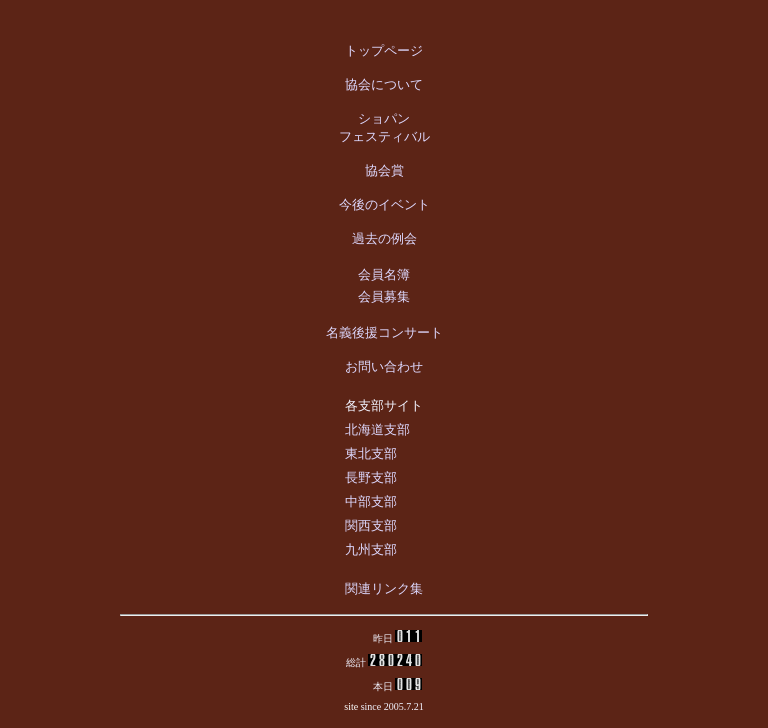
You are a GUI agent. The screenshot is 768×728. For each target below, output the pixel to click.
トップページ (384, 50)
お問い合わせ (384, 366)
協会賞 (384, 170)
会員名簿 (384, 274)
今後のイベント (384, 204)
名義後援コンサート (384, 332)
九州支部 (371, 549)
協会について (384, 84)
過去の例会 (384, 238)
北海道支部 (377, 429)
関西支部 (371, 525)
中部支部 (371, 501)
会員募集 (384, 296)
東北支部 (371, 453)
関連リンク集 (384, 588)
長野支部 (371, 477)
